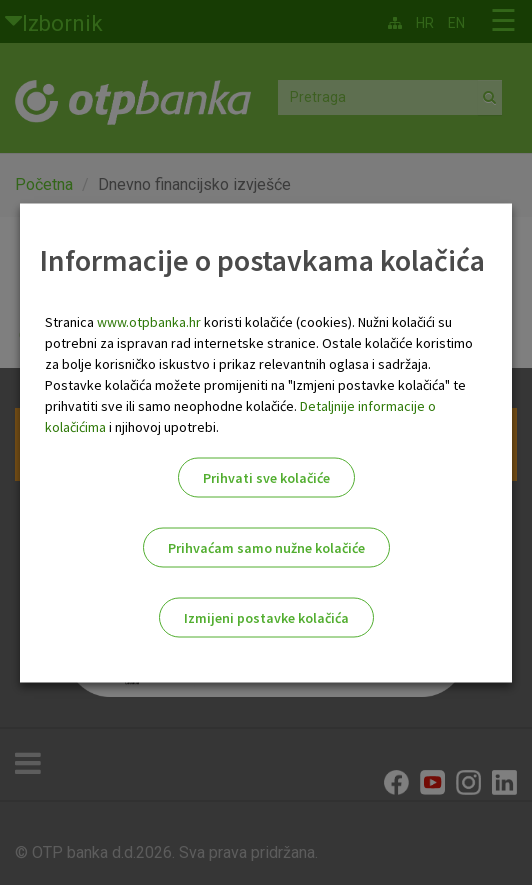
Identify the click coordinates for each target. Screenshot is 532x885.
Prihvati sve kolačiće (266, 477)
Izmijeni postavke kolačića (266, 617)
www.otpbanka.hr (149, 321)
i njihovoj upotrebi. (162, 426)
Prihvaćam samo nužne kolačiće (266, 547)
